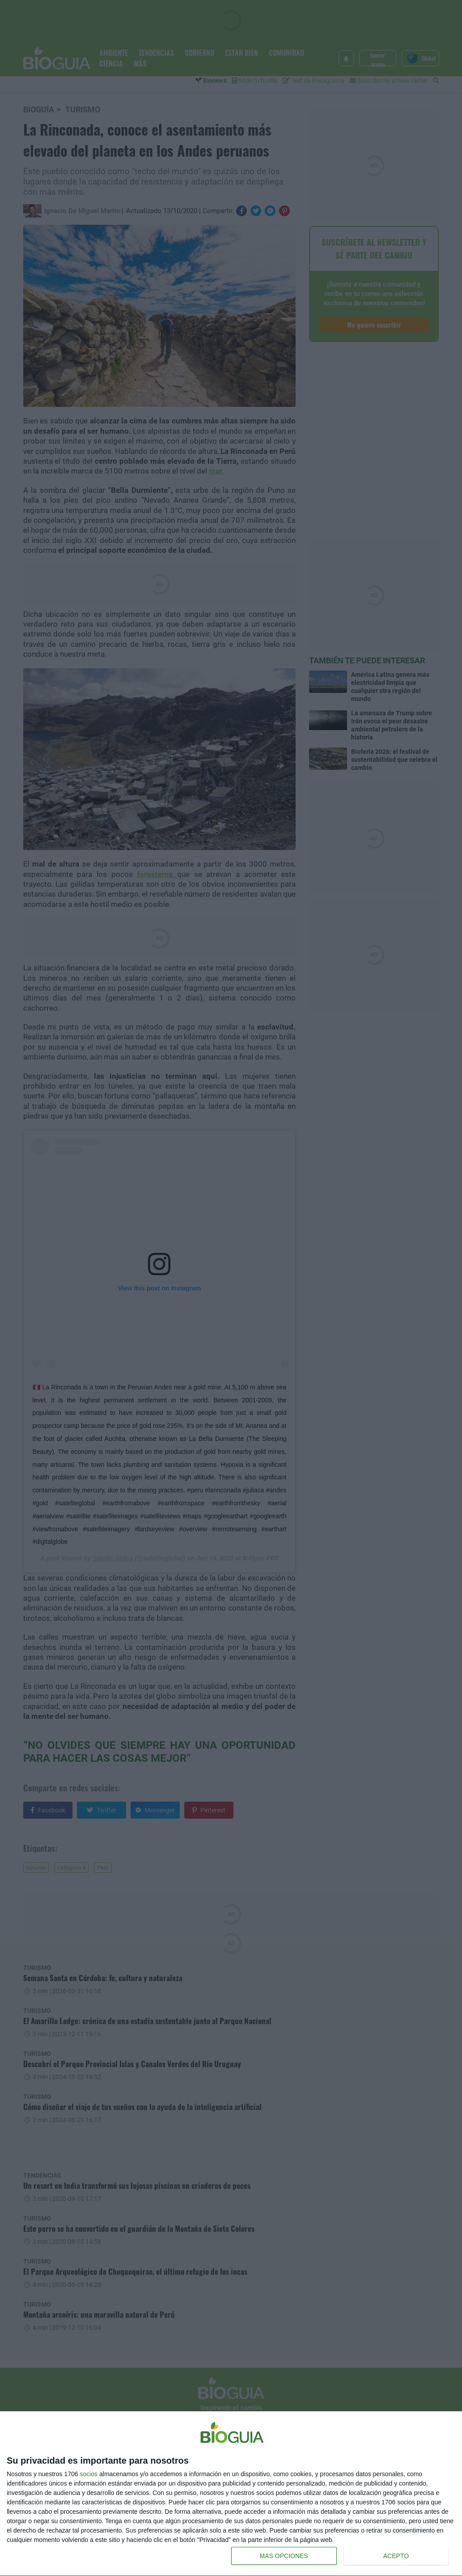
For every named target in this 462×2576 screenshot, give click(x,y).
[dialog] (231, 2494)
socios (88, 2474)
